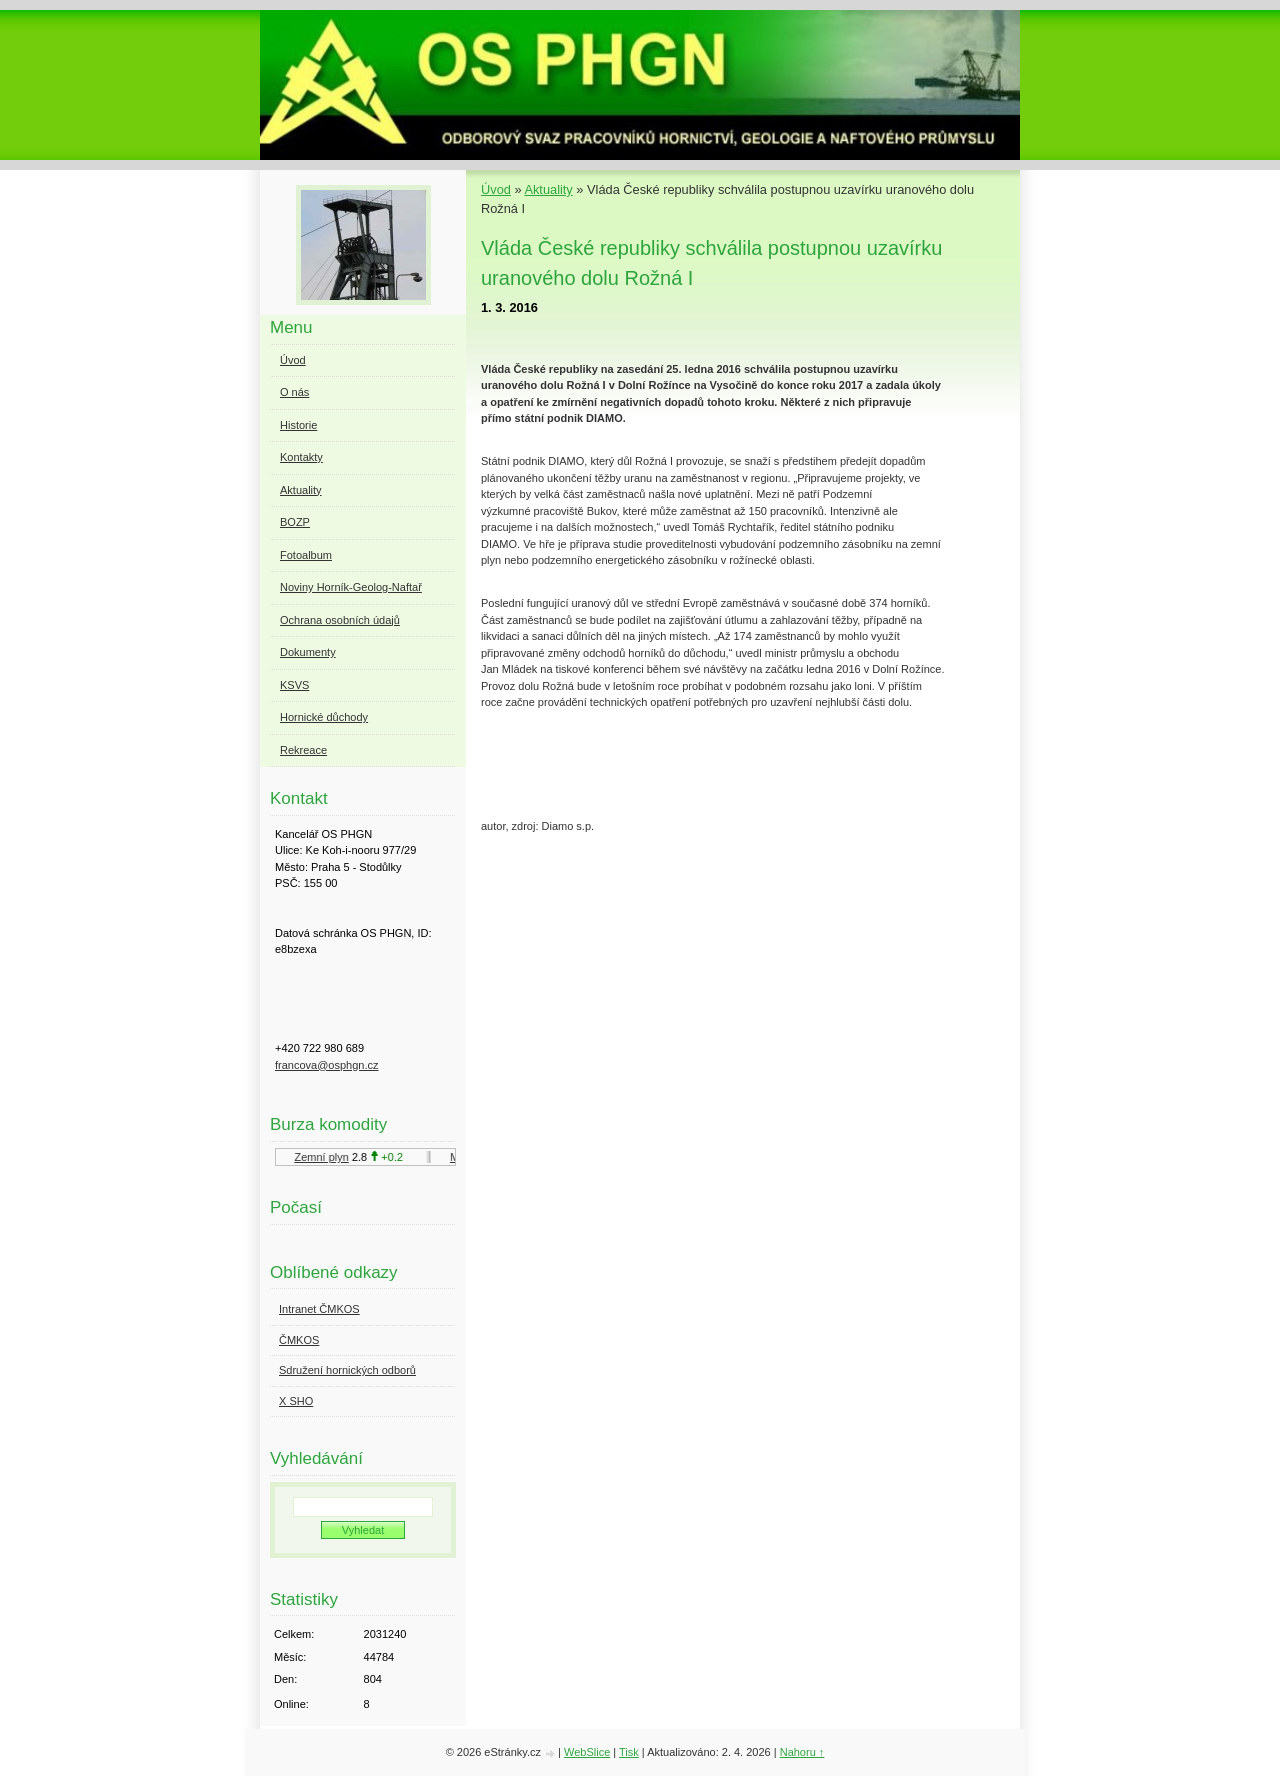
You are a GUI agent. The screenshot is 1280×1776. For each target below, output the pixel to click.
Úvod (496, 189)
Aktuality (548, 189)
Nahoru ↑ (802, 1752)
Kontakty (301, 457)
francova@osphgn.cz (327, 1065)
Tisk (629, 1752)
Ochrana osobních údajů (340, 620)
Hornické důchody (324, 717)
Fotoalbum (306, 555)
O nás (294, 392)
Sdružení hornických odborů (347, 1370)
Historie (298, 425)
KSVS (294, 685)
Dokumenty (308, 652)
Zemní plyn (324, 1157)
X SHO (296, 1401)
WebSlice (587, 1752)
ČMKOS (299, 1340)
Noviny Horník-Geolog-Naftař (351, 587)
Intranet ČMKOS (319, 1309)
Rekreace (303, 750)
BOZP (295, 522)
